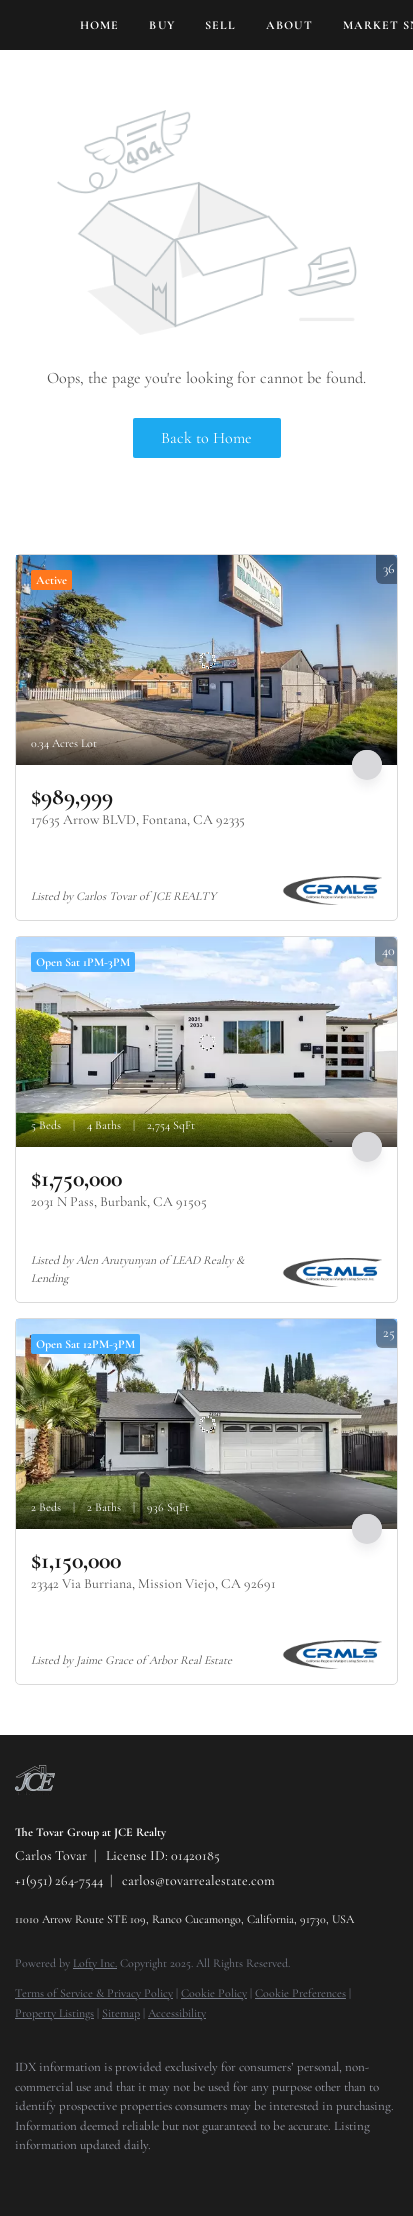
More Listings (360, 535)
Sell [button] (220, 25)
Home (99, 25)
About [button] (289, 25)
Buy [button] (161, 25)
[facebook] (25, 2176)
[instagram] (105, 2176)
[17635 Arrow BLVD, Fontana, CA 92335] (206, 660)
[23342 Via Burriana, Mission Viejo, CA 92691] (206, 1424)
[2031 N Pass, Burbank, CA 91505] (206, 1042)
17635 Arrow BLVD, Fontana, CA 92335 (138, 819)
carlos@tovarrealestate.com (198, 1880)
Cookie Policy (214, 1993)
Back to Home (206, 438)
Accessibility (177, 2013)
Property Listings (54, 2013)
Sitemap (121, 2013)
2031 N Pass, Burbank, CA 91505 (119, 1201)
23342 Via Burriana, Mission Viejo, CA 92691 (153, 1583)
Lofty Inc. (95, 1963)
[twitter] (65, 2176)
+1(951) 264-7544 (59, 1880)
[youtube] (145, 2176)
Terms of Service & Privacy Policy (94, 1993)
